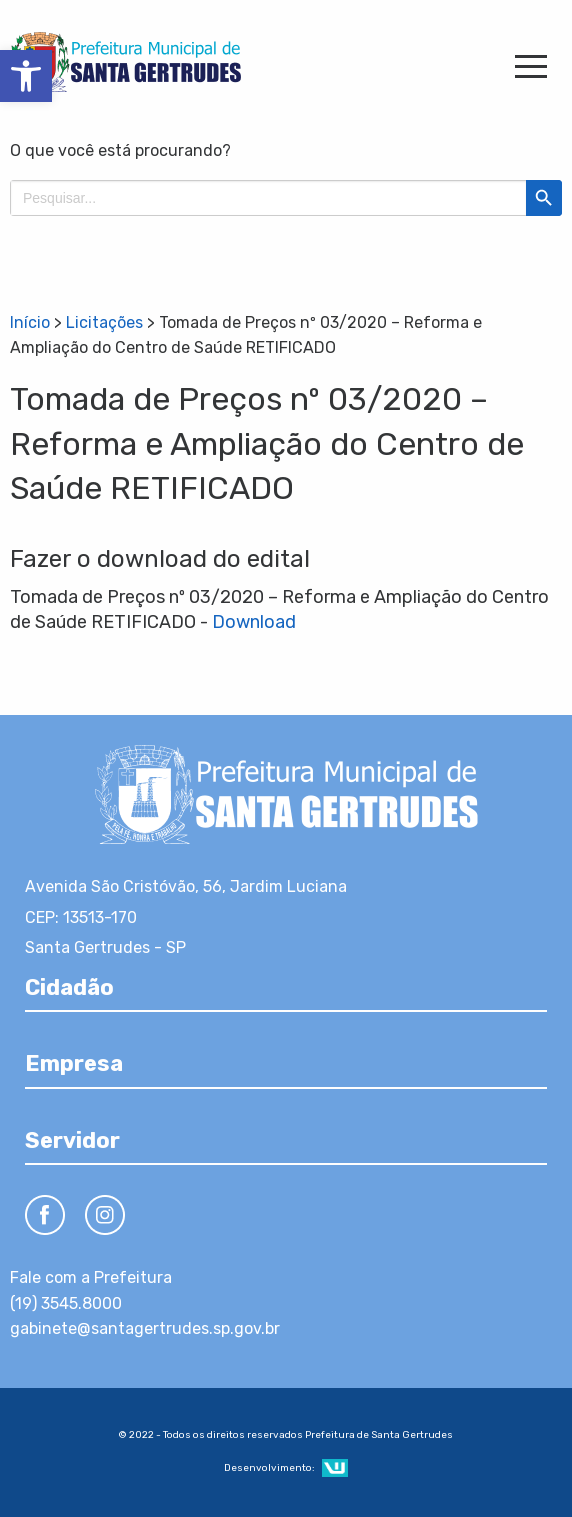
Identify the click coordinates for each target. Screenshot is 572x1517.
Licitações (104, 322)
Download (254, 622)
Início (30, 322)
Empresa (74, 1063)
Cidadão (69, 987)
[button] (26, 76)
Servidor (72, 1140)
